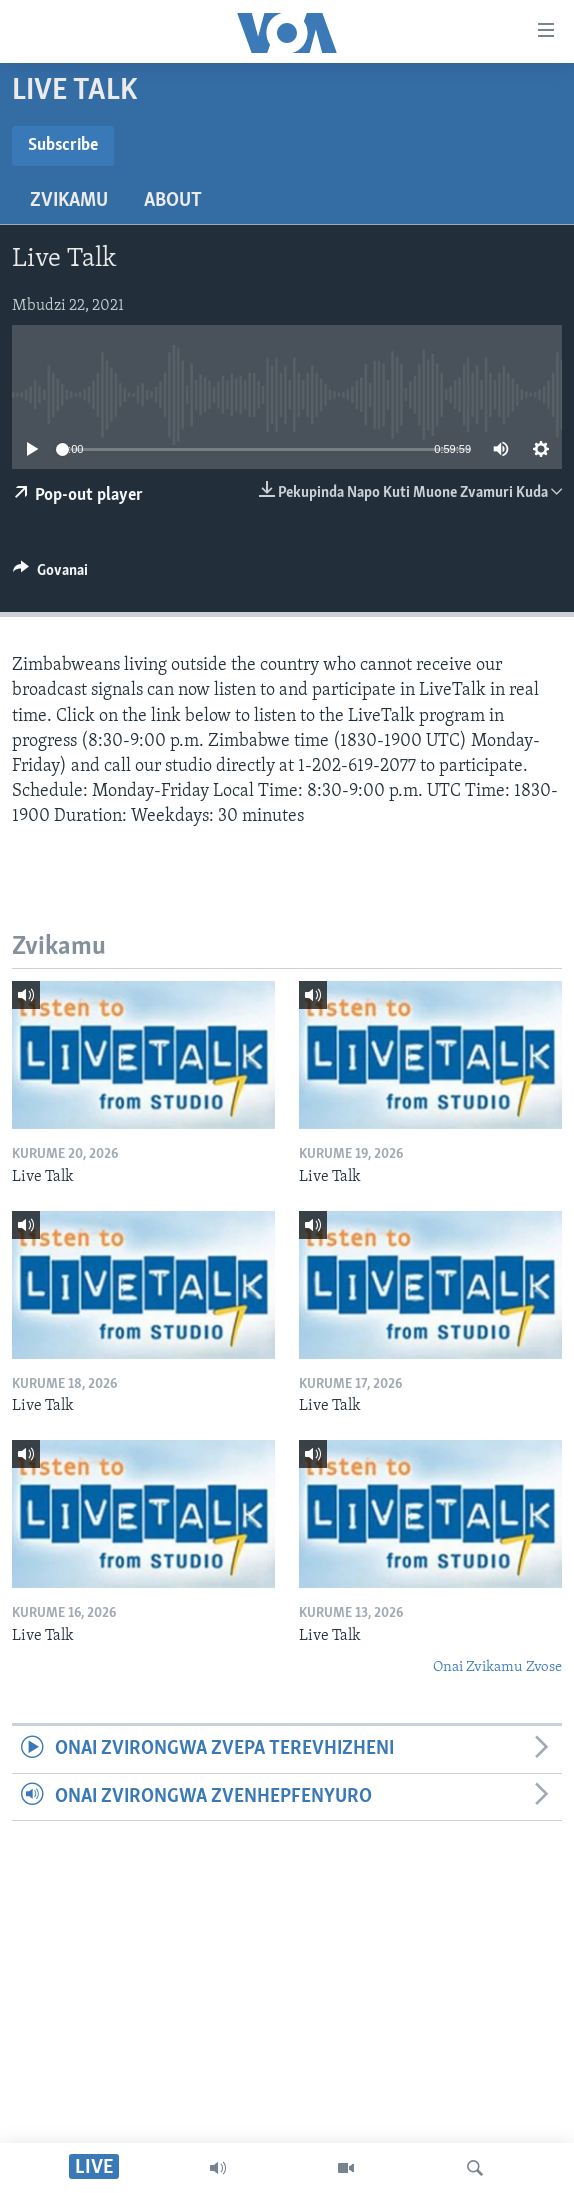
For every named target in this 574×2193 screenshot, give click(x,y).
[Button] (50, 575)
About (173, 201)
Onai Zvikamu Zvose (497, 1667)
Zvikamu (69, 201)
